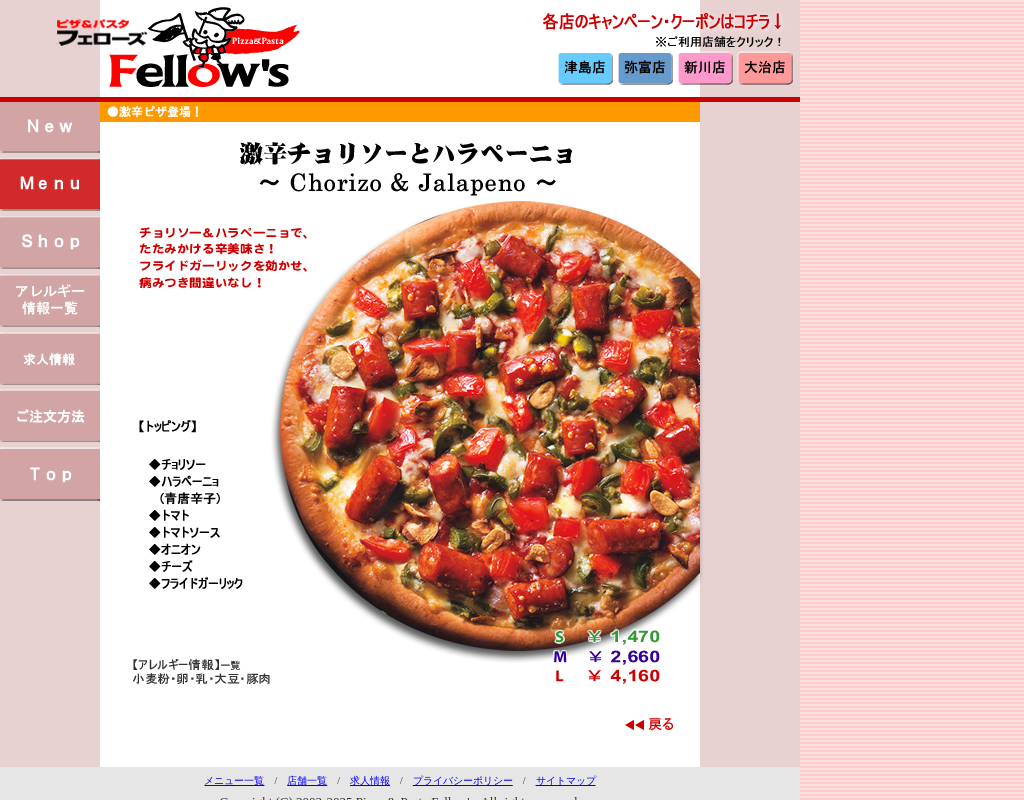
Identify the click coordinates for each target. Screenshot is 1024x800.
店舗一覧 (307, 780)
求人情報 (370, 780)
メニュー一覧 (234, 780)
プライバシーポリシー (463, 780)
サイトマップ (566, 780)
